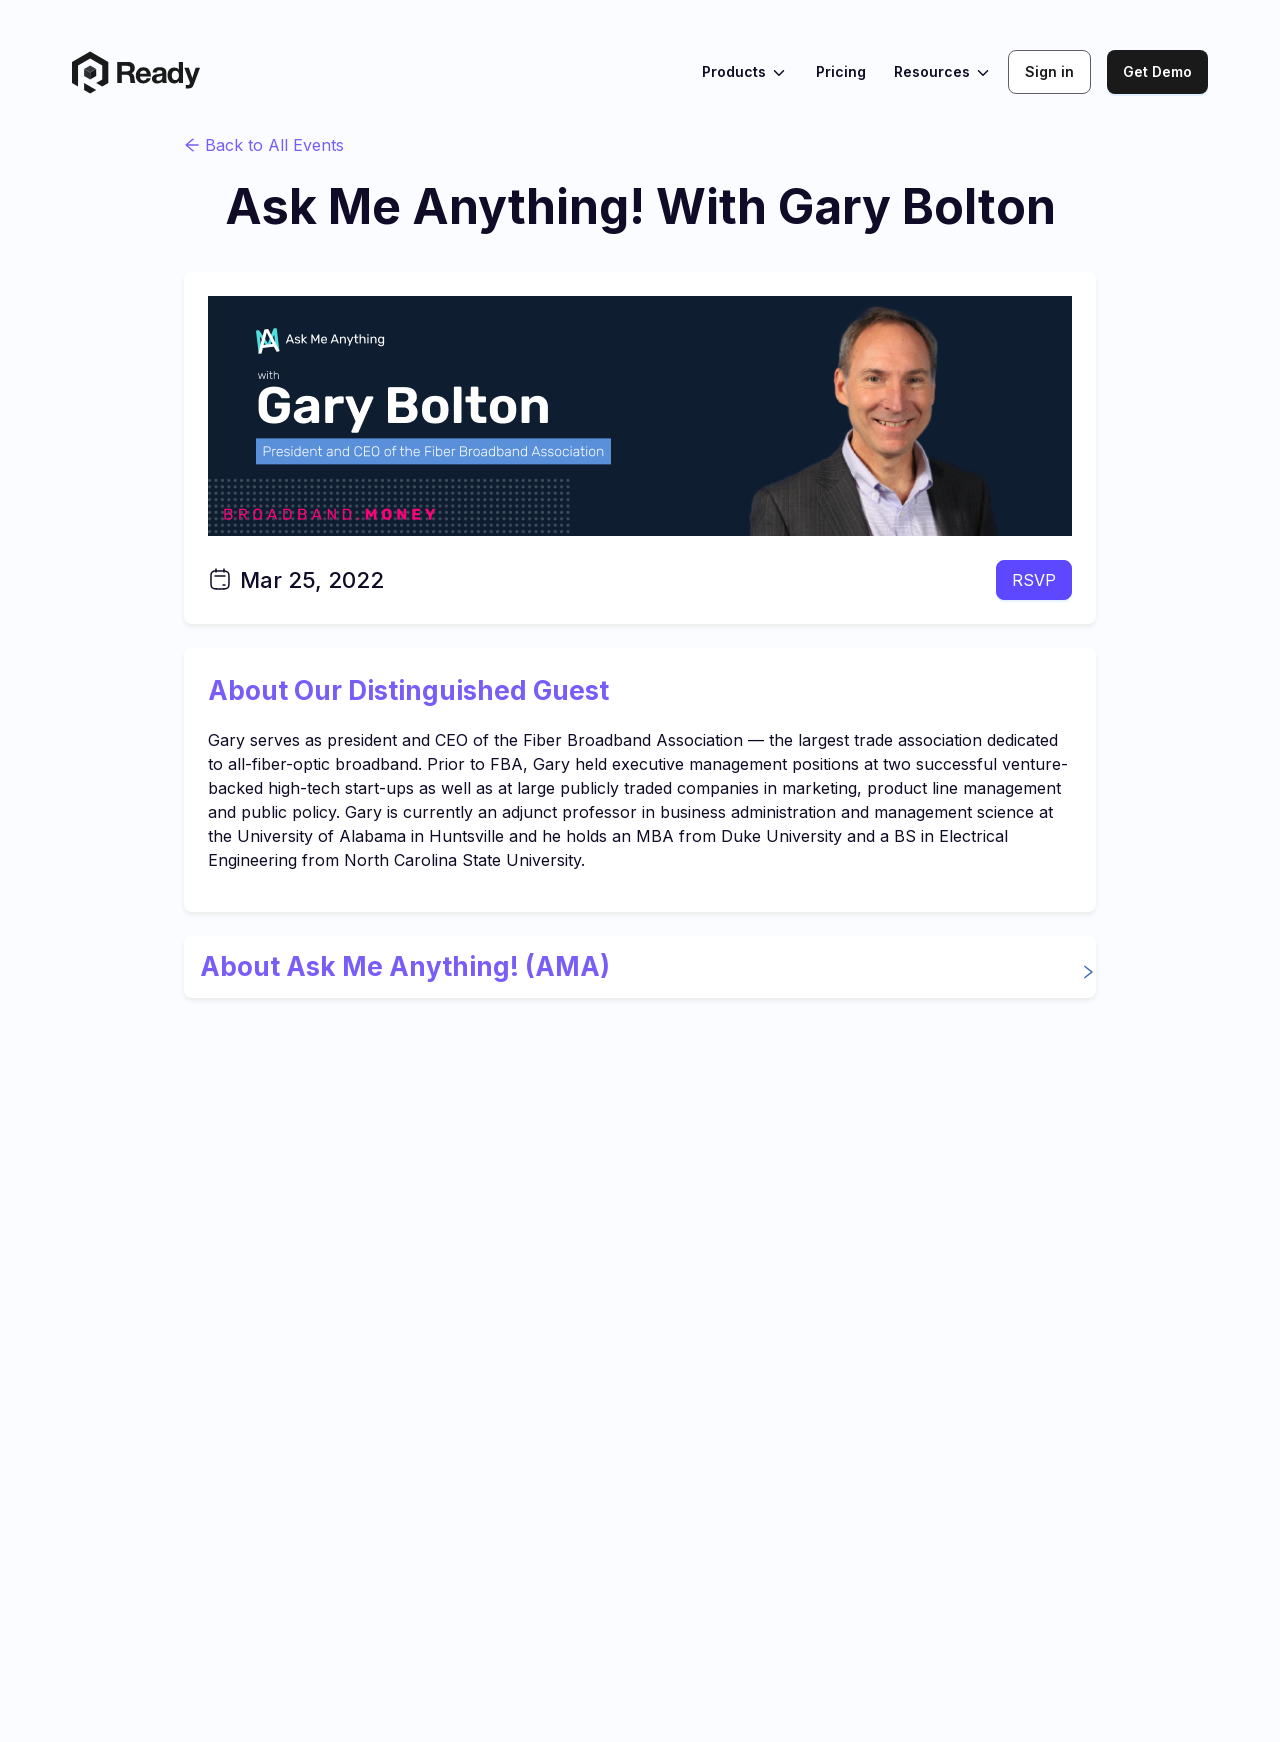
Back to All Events (264, 145)
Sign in (1049, 71)
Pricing (841, 71)
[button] (640, 967)
